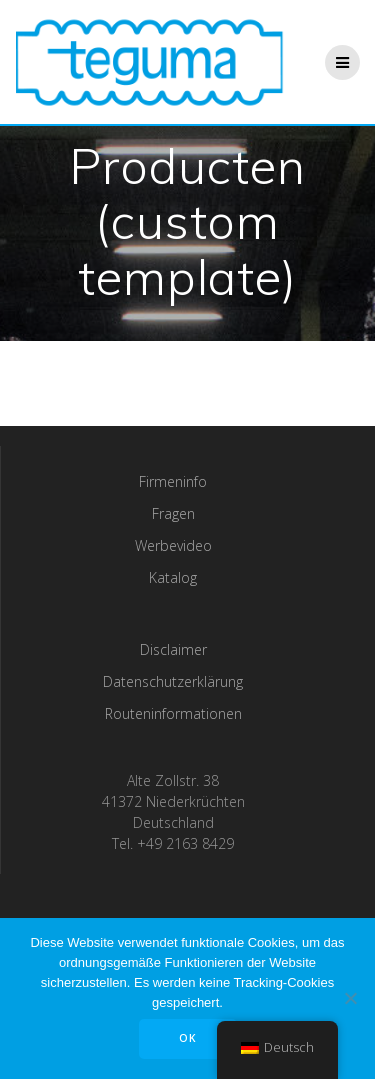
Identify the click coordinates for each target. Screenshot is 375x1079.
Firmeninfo (173, 481)
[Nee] (350, 998)
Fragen (173, 513)
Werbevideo (173, 545)
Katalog (173, 577)
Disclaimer (173, 649)
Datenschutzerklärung (173, 681)
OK (188, 1038)
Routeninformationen (173, 713)
